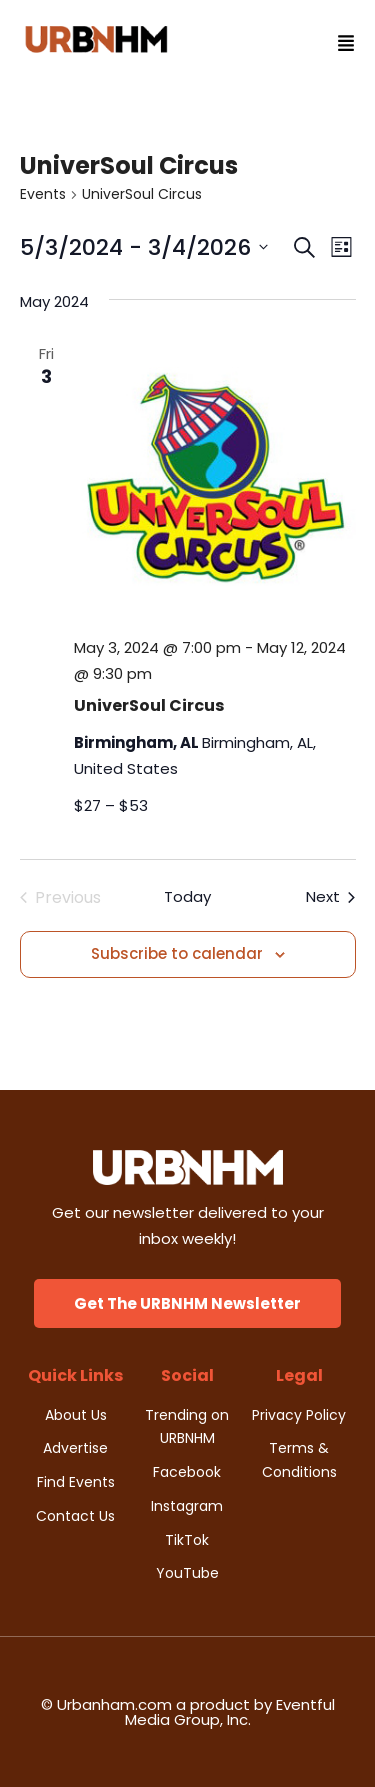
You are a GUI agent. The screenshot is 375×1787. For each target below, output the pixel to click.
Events (43, 194)
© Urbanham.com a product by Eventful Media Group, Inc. (188, 1712)
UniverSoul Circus (149, 705)
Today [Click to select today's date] (187, 896)
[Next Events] (330, 897)
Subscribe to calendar (177, 953)
